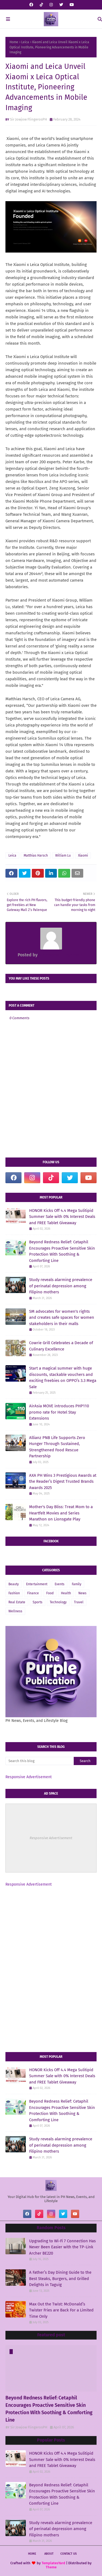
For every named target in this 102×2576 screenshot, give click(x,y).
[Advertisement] (51, 1930)
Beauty (13, 1584)
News (82, 1593)
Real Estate (16, 1602)
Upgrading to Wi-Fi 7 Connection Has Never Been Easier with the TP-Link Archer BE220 (62, 2247)
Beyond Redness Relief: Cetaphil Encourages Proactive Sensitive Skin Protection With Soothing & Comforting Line (62, 1251)
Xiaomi (83, 855)
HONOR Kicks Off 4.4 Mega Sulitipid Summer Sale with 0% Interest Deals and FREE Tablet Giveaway (62, 1216)
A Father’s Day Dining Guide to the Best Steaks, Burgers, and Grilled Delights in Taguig (60, 2278)
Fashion (14, 1593)
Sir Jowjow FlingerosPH (28, 119)
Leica (25, 42)
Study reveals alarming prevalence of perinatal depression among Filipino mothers (60, 1285)
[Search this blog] (39, 1761)
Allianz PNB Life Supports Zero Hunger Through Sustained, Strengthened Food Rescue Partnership (57, 1447)
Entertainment (36, 1584)
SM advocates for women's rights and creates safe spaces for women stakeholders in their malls (61, 1317)
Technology (58, 1602)
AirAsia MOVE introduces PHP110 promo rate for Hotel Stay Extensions (59, 1412)
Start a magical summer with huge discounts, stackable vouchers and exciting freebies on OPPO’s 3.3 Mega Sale (62, 1377)
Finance (33, 1593)
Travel (79, 1602)
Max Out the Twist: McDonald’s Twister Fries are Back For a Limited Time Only (61, 2310)
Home (14, 42)
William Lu (63, 855)
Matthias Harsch (36, 855)
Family (76, 1584)
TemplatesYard (53, 2563)
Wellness (15, 1611)
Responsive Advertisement (28, 1777)
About (49, 2554)
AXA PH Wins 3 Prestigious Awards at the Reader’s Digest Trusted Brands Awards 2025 (62, 1481)
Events (59, 1584)
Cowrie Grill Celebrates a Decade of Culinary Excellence (61, 1346)
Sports (37, 1602)
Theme (51, 2567)
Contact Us (68, 2554)
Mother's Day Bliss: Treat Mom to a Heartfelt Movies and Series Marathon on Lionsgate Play (61, 1513)
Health (66, 1593)
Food (50, 1593)
